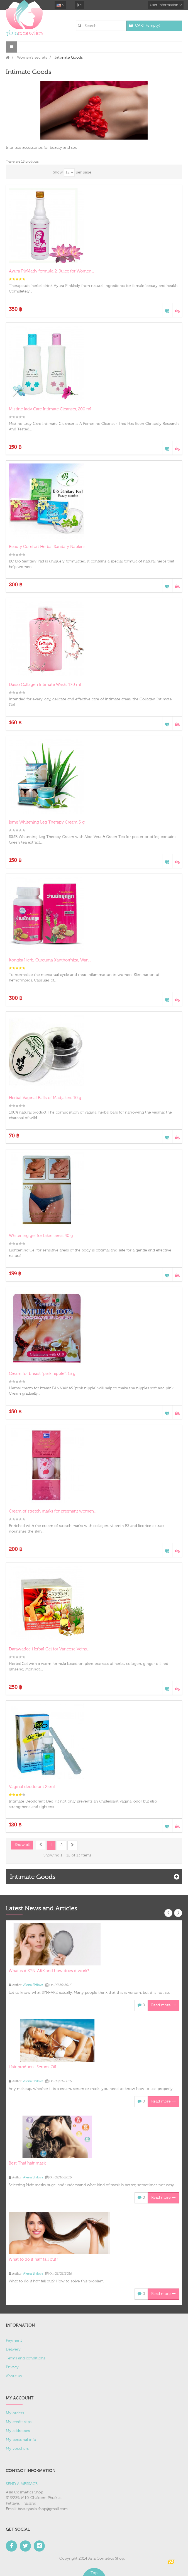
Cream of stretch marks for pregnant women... (52, 1511)
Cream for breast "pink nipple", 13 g (42, 1373)
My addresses (18, 2431)
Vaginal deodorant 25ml (32, 1786)
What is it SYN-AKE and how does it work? (49, 1970)
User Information (166, 5)
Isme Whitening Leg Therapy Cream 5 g (47, 822)
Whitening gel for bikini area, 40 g (41, 1235)
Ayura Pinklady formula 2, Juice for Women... (51, 271)
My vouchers (17, 2448)
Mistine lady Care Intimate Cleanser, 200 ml (50, 409)
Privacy (12, 2367)
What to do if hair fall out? (33, 2259)
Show (58, 172)
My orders (15, 2413)
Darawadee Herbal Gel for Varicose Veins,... (49, 1649)
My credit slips (18, 2422)
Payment (14, 2340)
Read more (163, 2005)
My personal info (21, 2440)
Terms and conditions (25, 2358)
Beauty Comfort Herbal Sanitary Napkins (47, 546)
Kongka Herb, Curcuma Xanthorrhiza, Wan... (50, 960)
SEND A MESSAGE (22, 2484)
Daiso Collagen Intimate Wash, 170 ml (45, 684)
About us (14, 2376)
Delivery (13, 2349)
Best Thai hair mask (27, 2163)
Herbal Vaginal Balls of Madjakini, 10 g (45, 1097)
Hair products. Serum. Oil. (33, 2067)
